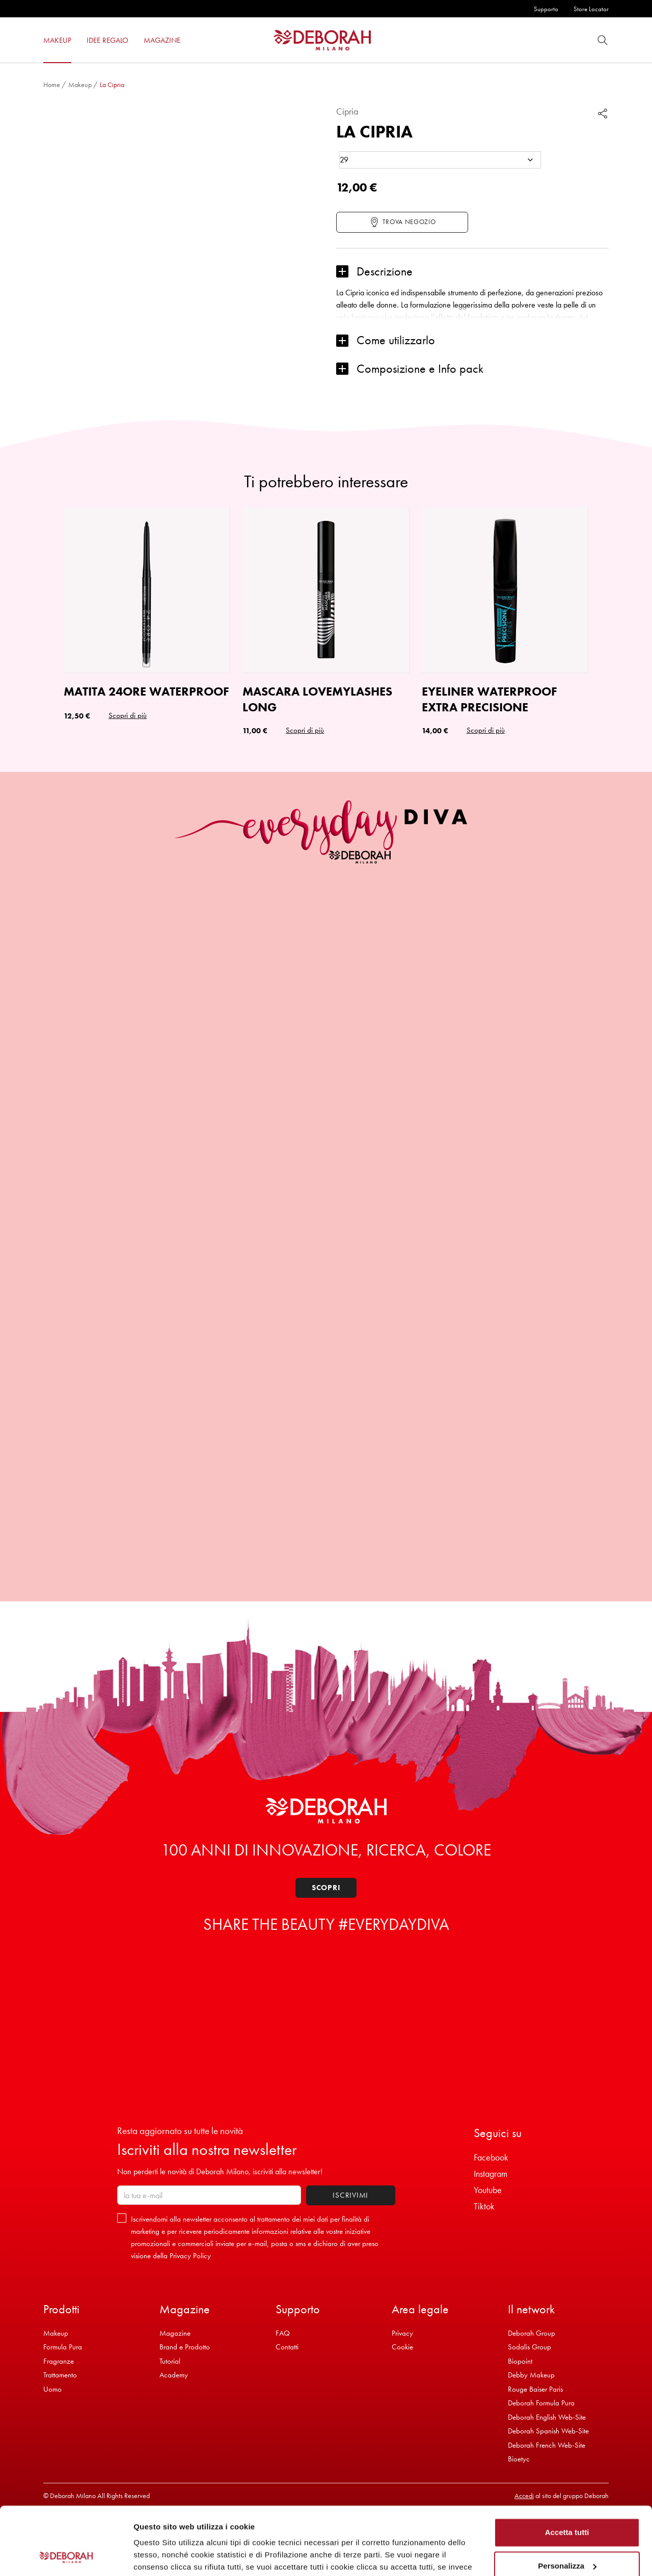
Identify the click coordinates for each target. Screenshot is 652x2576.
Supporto (546, 9)
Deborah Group (531, 2333)
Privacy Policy (190, 2256)
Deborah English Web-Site (547, 2417)
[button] (472, 272)
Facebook (491, 2157)
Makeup (80, 84)
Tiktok (484, 2206)
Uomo (52, 2389)
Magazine (175, 2333)
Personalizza (567, 2502)
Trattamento (60, 2375)
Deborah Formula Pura (541, 2403)
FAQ (283, 2333)
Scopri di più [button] (305, 730)
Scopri (326, 1887)
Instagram (490, 2173)
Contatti (287, 2347)
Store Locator (591, 9)
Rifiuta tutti (567, 2535)
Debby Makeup (531, 2375)
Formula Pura (62, 2347)
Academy (173, 2375)
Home (51, 84)
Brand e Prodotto (184, 2347)
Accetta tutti (567, 2468)
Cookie (402, 2347)
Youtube (488, 2190)
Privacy (402, 2333)
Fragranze (58, 2361)
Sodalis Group (529, 2347)
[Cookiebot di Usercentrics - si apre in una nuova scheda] (66, 2556)
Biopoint (520, 2361)
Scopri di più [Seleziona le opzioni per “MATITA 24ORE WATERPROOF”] (127, 715)
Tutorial (169, 2361)
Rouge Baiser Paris (535, 2389)
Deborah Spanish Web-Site (548, 2431)
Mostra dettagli (160, 2556)
